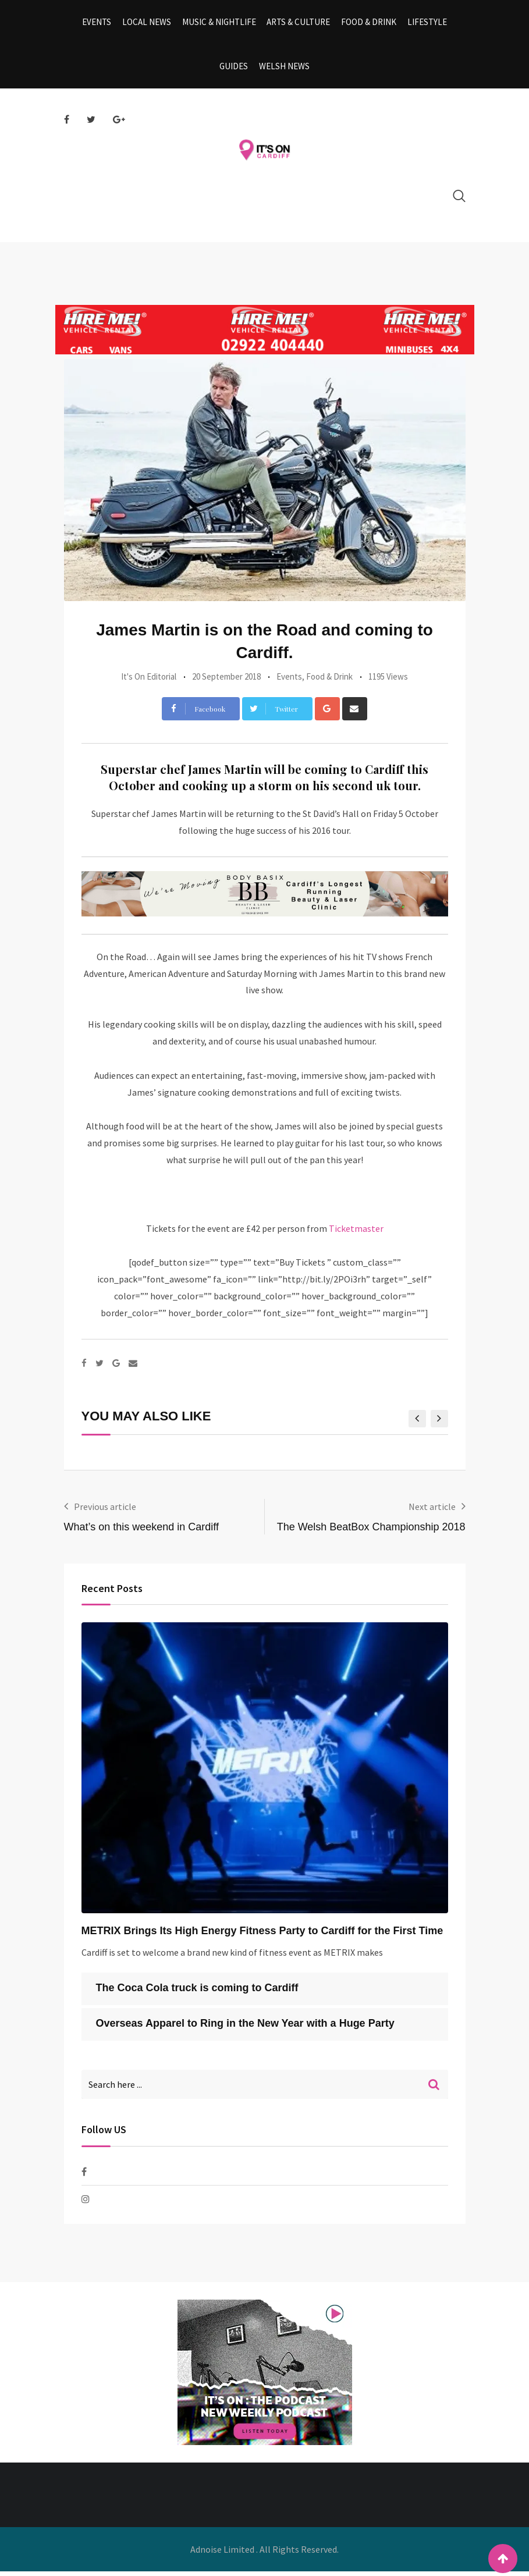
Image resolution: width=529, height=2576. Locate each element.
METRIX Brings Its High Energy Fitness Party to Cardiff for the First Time (262, 1935)
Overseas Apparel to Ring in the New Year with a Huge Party (245, 2028)
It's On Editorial (148, 681)
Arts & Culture (298, 23)
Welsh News (283, 69)
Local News (148, 23)
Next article (432, 1511)
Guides (234, 69)
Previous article (105, 1511)
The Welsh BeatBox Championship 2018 (371, 1531)
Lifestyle (425, 23)
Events (99, 23)
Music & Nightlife (220, 23)
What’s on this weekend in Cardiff (141, 1531)
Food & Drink (367, 23)
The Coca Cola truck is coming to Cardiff (197, 1992)
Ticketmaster (356, 1233)
